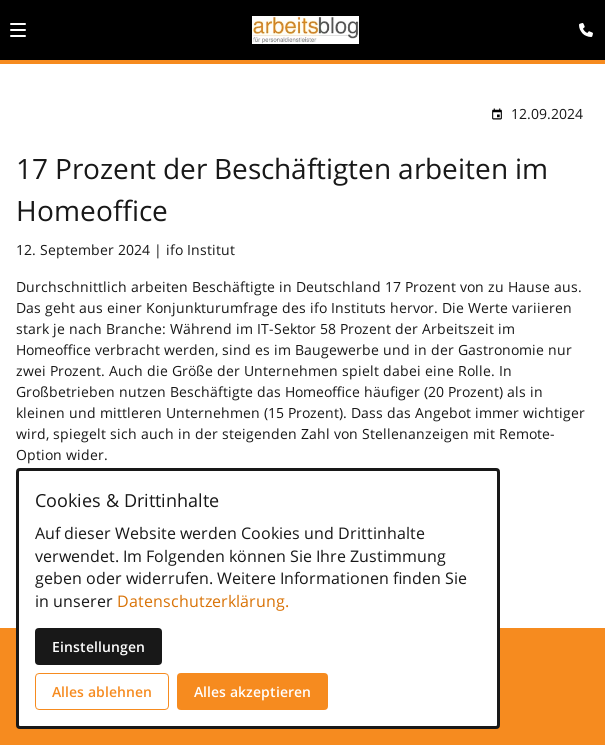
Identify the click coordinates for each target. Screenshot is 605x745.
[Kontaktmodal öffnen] (581, 24)
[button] (18, 30)
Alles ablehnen (102, 691)
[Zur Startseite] (305, 30)
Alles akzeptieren (252, 691)
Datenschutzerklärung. (203, 601)
